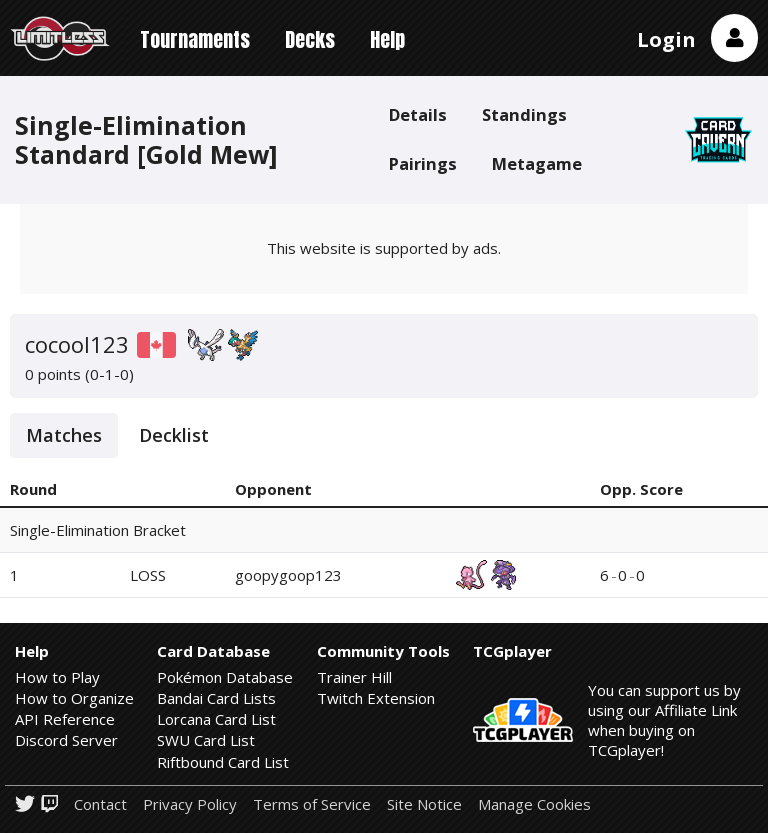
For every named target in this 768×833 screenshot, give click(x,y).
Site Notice (424, 804)
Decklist (174, 435)
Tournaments (195, 39)
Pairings (423, 163)
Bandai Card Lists (216, 698)
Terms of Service (312, 804)
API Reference (65, 719)
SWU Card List (206, 740)
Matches (64, 435)
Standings (524, 114)
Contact (100, 804)
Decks (310, 39)
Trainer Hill (354, 677)
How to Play (57, 677)
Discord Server (66, 740)
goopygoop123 (288, 575)
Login (666, 39)
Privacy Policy (190, 804)
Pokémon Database (225, 677)
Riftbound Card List (223, 762)
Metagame (537, 163)
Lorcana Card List (216, 719)
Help (387, 39)
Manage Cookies (534, 804)
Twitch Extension (376, 698)
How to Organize (74, 698)
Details (418, 114)
